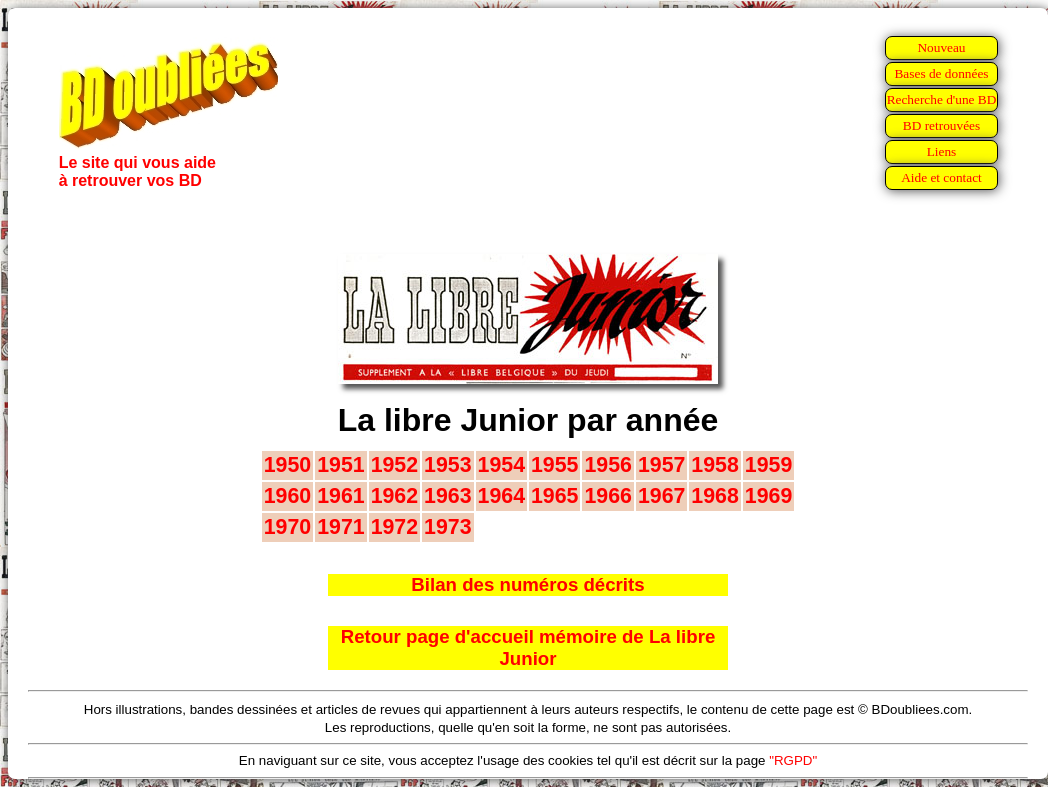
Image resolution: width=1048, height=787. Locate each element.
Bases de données (941, 73)
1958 (714, 465)
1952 (394, 465)
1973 (447, 527)
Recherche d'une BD (942, 99)
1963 (447, 496)
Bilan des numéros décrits (527, 584)
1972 (394, 527)
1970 (287, 527)
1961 (340, 496)
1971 (340, 527)
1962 (394, 496)
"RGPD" (793, 760)
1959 (768, 465)
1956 (607, 465)
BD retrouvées (941, 125)
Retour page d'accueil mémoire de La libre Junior (528, 647)
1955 (554, 465)
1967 (661, 496)
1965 (554, 496)
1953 (447, 465)
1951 (340, 465)
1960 (287, 496)
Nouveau (941, 47)
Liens (942, 151)
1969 (768, 496)
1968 (714, 496)
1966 (607, 496)
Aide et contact (941, 177)
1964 (501, 496)
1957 (661, 465)
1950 (287, 465)
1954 (501, 465)
